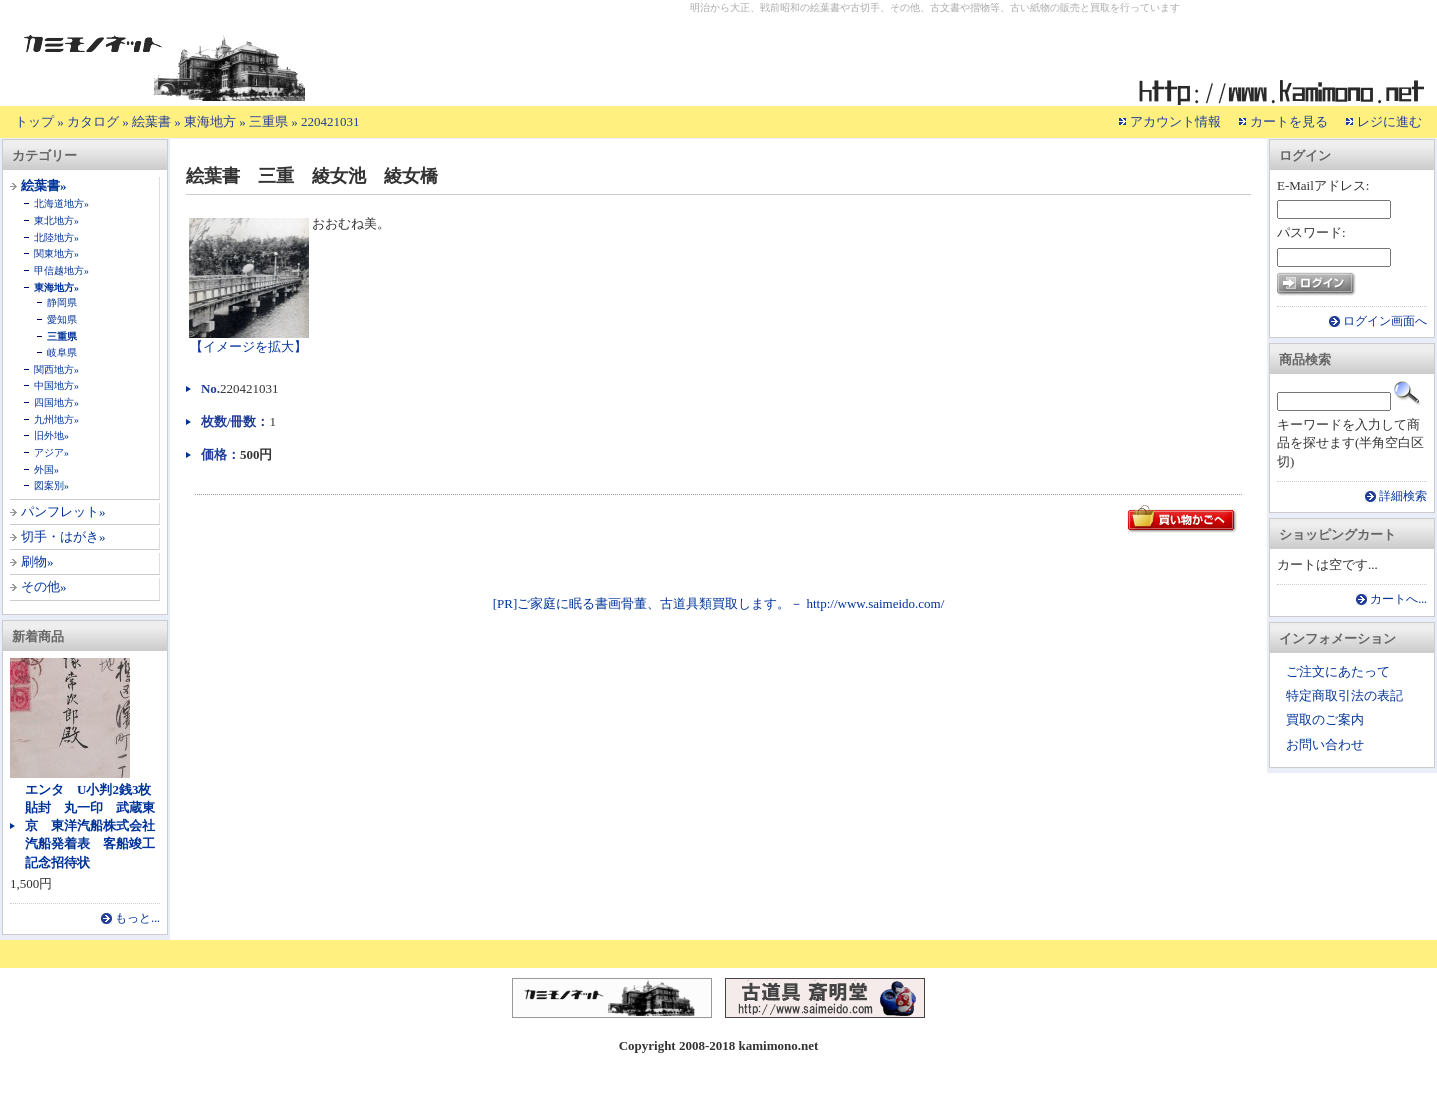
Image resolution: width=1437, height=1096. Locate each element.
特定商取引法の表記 (1344, 695)
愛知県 (62, 319)
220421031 (330, 121)
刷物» (37, 561)
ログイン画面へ (1385, 321)
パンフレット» (63, 511)
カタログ (93, 121)
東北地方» (56, 220)
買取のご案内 (1325, 719)
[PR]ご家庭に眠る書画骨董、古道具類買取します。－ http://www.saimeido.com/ (719, 603)
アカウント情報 (1175, 121)
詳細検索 (1403, 496)
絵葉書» (44, 185)
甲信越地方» (61, 270)
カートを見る (1289, 121)
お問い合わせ (1325, 744)
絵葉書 (151, 121)
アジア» (51, 452)
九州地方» (56, 419)
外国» (46, 469)
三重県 (268, 121)
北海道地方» (61, 203)
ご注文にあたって (1338, 671)
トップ (34, 121)
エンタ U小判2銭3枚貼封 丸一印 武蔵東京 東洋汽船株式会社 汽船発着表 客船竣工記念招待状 (96, 826)
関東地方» (56, 253)
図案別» (51, 485)
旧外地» (51, 435)
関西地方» (56, 369)
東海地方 (210, 121)
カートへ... (1398, 599)
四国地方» (56, 402)
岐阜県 (62, 352)
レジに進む (1389, 121)
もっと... (137, 918)
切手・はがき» (63, 536)
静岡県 (62, 302)
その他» (44, 586)
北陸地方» (56, 237)
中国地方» (56, 385)
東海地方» (56, 287)
